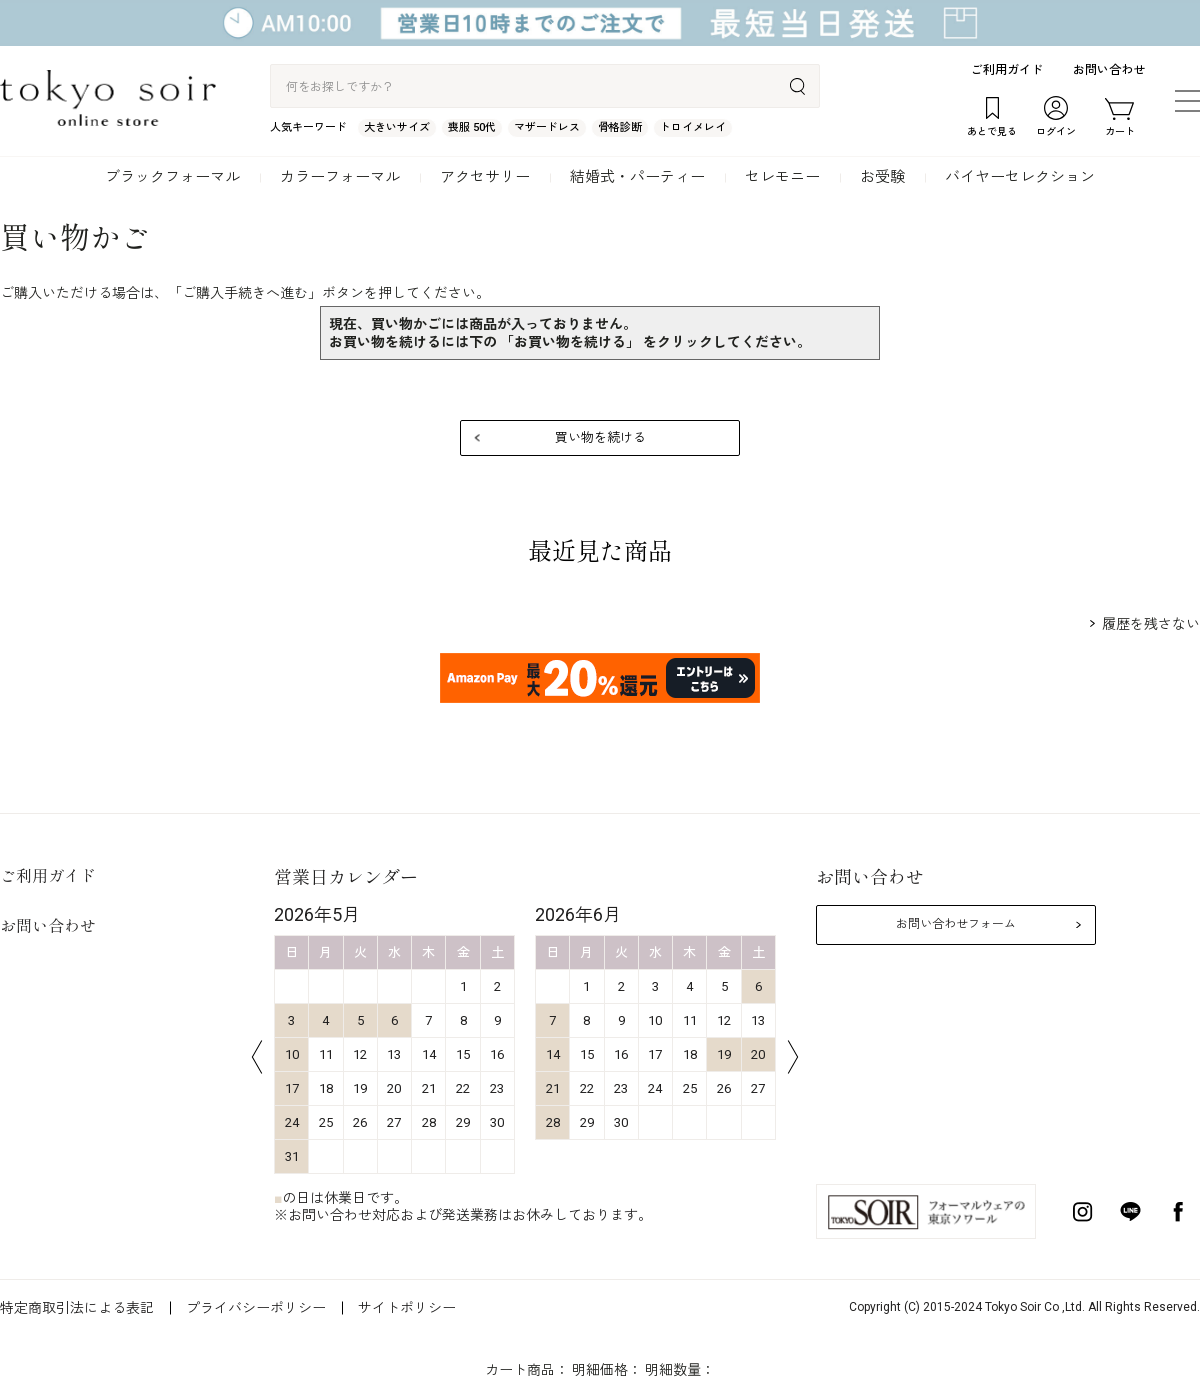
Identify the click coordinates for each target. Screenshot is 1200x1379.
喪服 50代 (472, 127)
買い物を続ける (600, 437)
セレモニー (782, 177)
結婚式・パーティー (637, 177)
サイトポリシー (407, 1308)
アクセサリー (485, 177)
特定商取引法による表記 (77, 1308)
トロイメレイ (693, 127)
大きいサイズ (397, 127)
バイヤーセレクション (1020, 177)
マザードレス (547, 127)
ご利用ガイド (1007, 70)
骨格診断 (620, 127)
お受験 (882, 177)
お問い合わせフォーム (956, 924)
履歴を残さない (1151, 624)
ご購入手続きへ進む (245, 293)
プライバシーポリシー (256, 1308)
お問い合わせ (1109, 70)
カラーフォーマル (340, 177)
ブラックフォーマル (172, 177)
